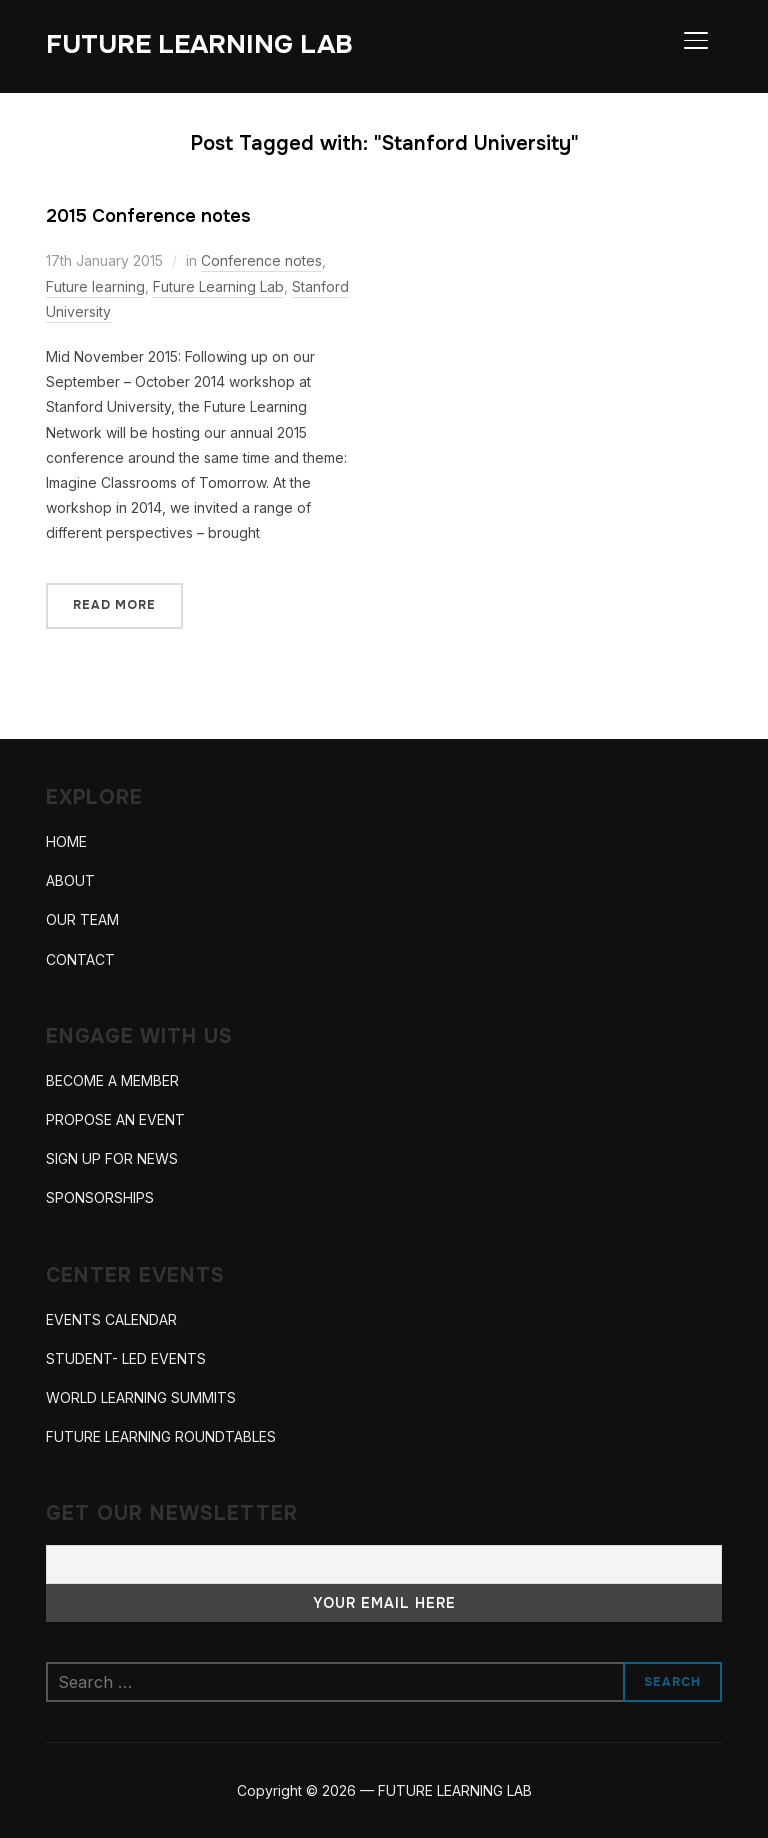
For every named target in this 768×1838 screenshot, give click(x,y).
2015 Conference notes (148, 216)
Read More (114, 605)
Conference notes (261, 260)
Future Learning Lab (218, 286)
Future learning (95, 286)
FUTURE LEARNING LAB (199, 44)
